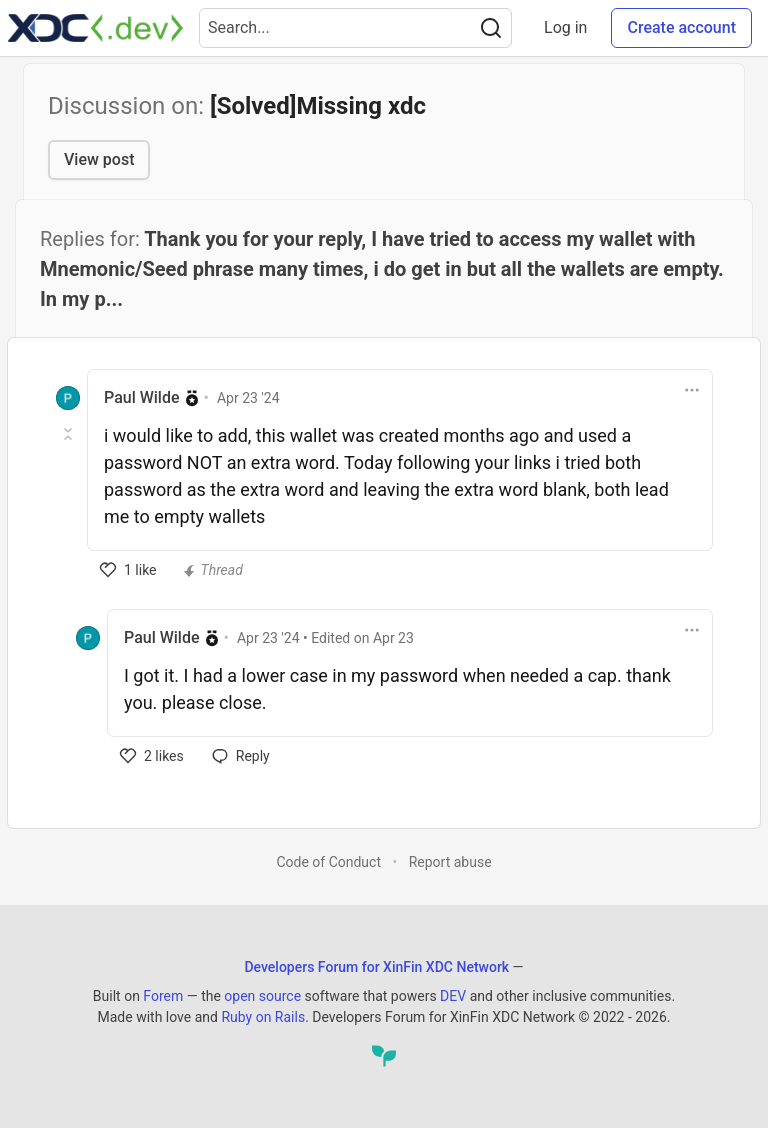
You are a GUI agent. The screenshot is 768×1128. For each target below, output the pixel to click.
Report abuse (450, 862)
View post (99, 159)
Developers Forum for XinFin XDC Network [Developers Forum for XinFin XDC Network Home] (376, 967)
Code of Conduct (328, 862)
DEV (453, 996)
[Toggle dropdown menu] (692, 390)
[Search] (491, 28)
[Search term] (355, 28)
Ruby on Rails (263, 1017)
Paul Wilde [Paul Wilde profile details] (142, 397)
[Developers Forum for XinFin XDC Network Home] (95, 28)
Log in (565, 27)
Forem (163, 996)
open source (262, 996)
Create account (681, 27)
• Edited (325, 638)
